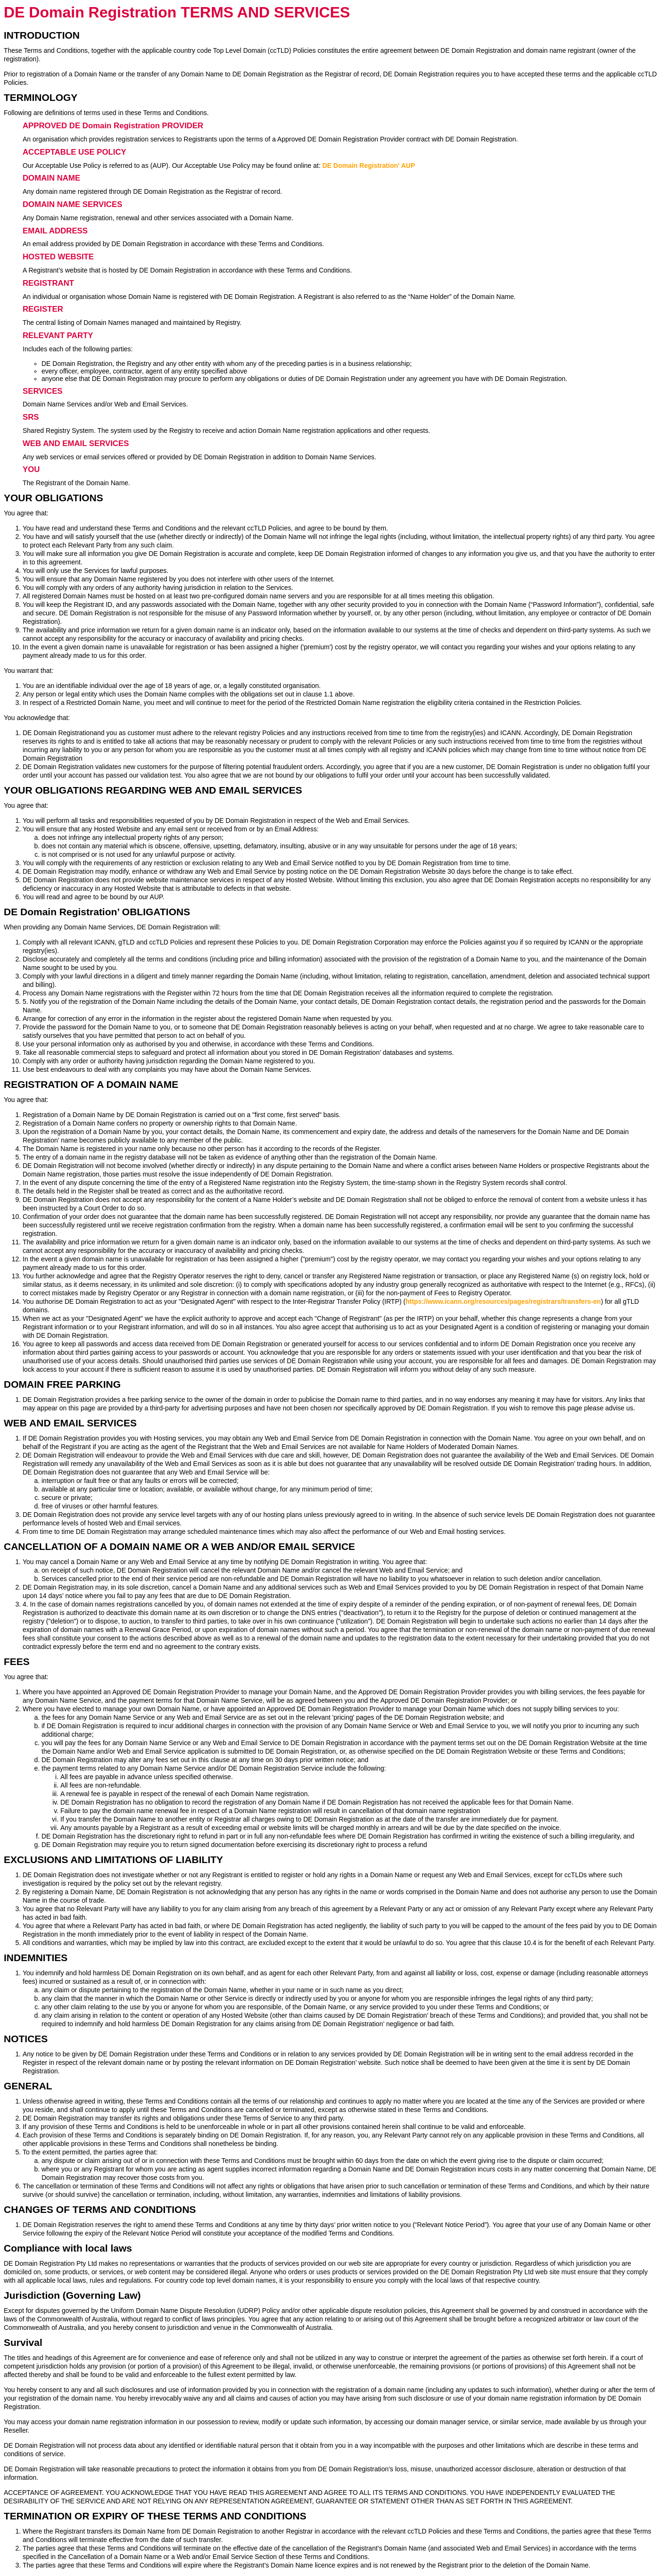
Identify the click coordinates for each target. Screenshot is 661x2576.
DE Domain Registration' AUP (368, 165)
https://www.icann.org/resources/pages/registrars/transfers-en (503, 1301)
